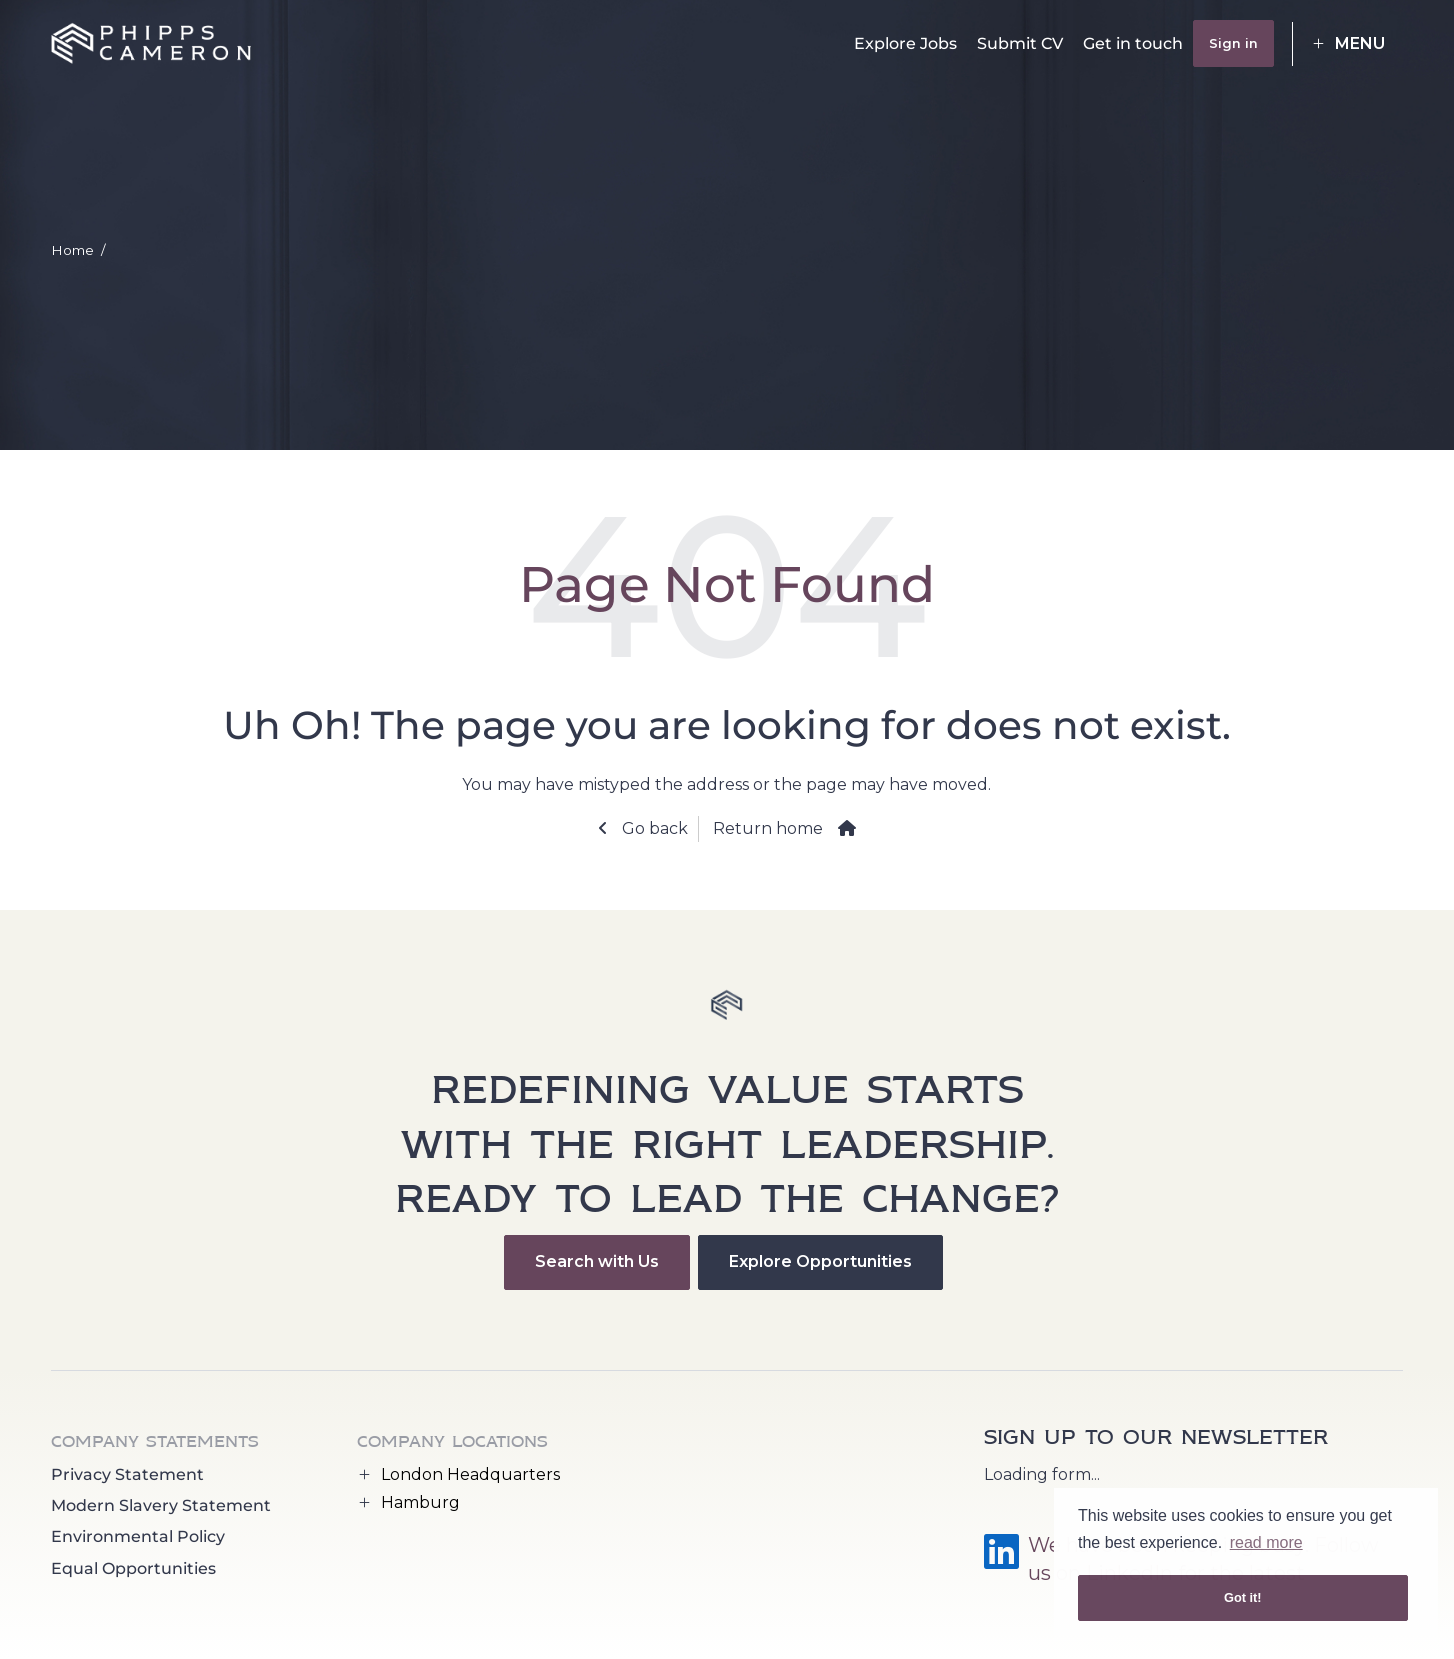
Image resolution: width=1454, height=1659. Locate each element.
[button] (1347, 44)
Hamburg (420, 1502)
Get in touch (1133, 43)
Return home (768, 828)
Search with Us (597, 1261)
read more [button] (1266, 1542)
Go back (653, 828)
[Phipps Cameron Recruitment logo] (151, 44)
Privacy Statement (127, 1474)
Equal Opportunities (133, 1568)
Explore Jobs (905, 43)
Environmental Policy (138, 1536)
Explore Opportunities (820, 1261)
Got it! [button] (1243, 1597)
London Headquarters (470, 1474)
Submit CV (1020, 43)
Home (72, 250)
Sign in (1233, 43)
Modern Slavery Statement (161, 1505)
